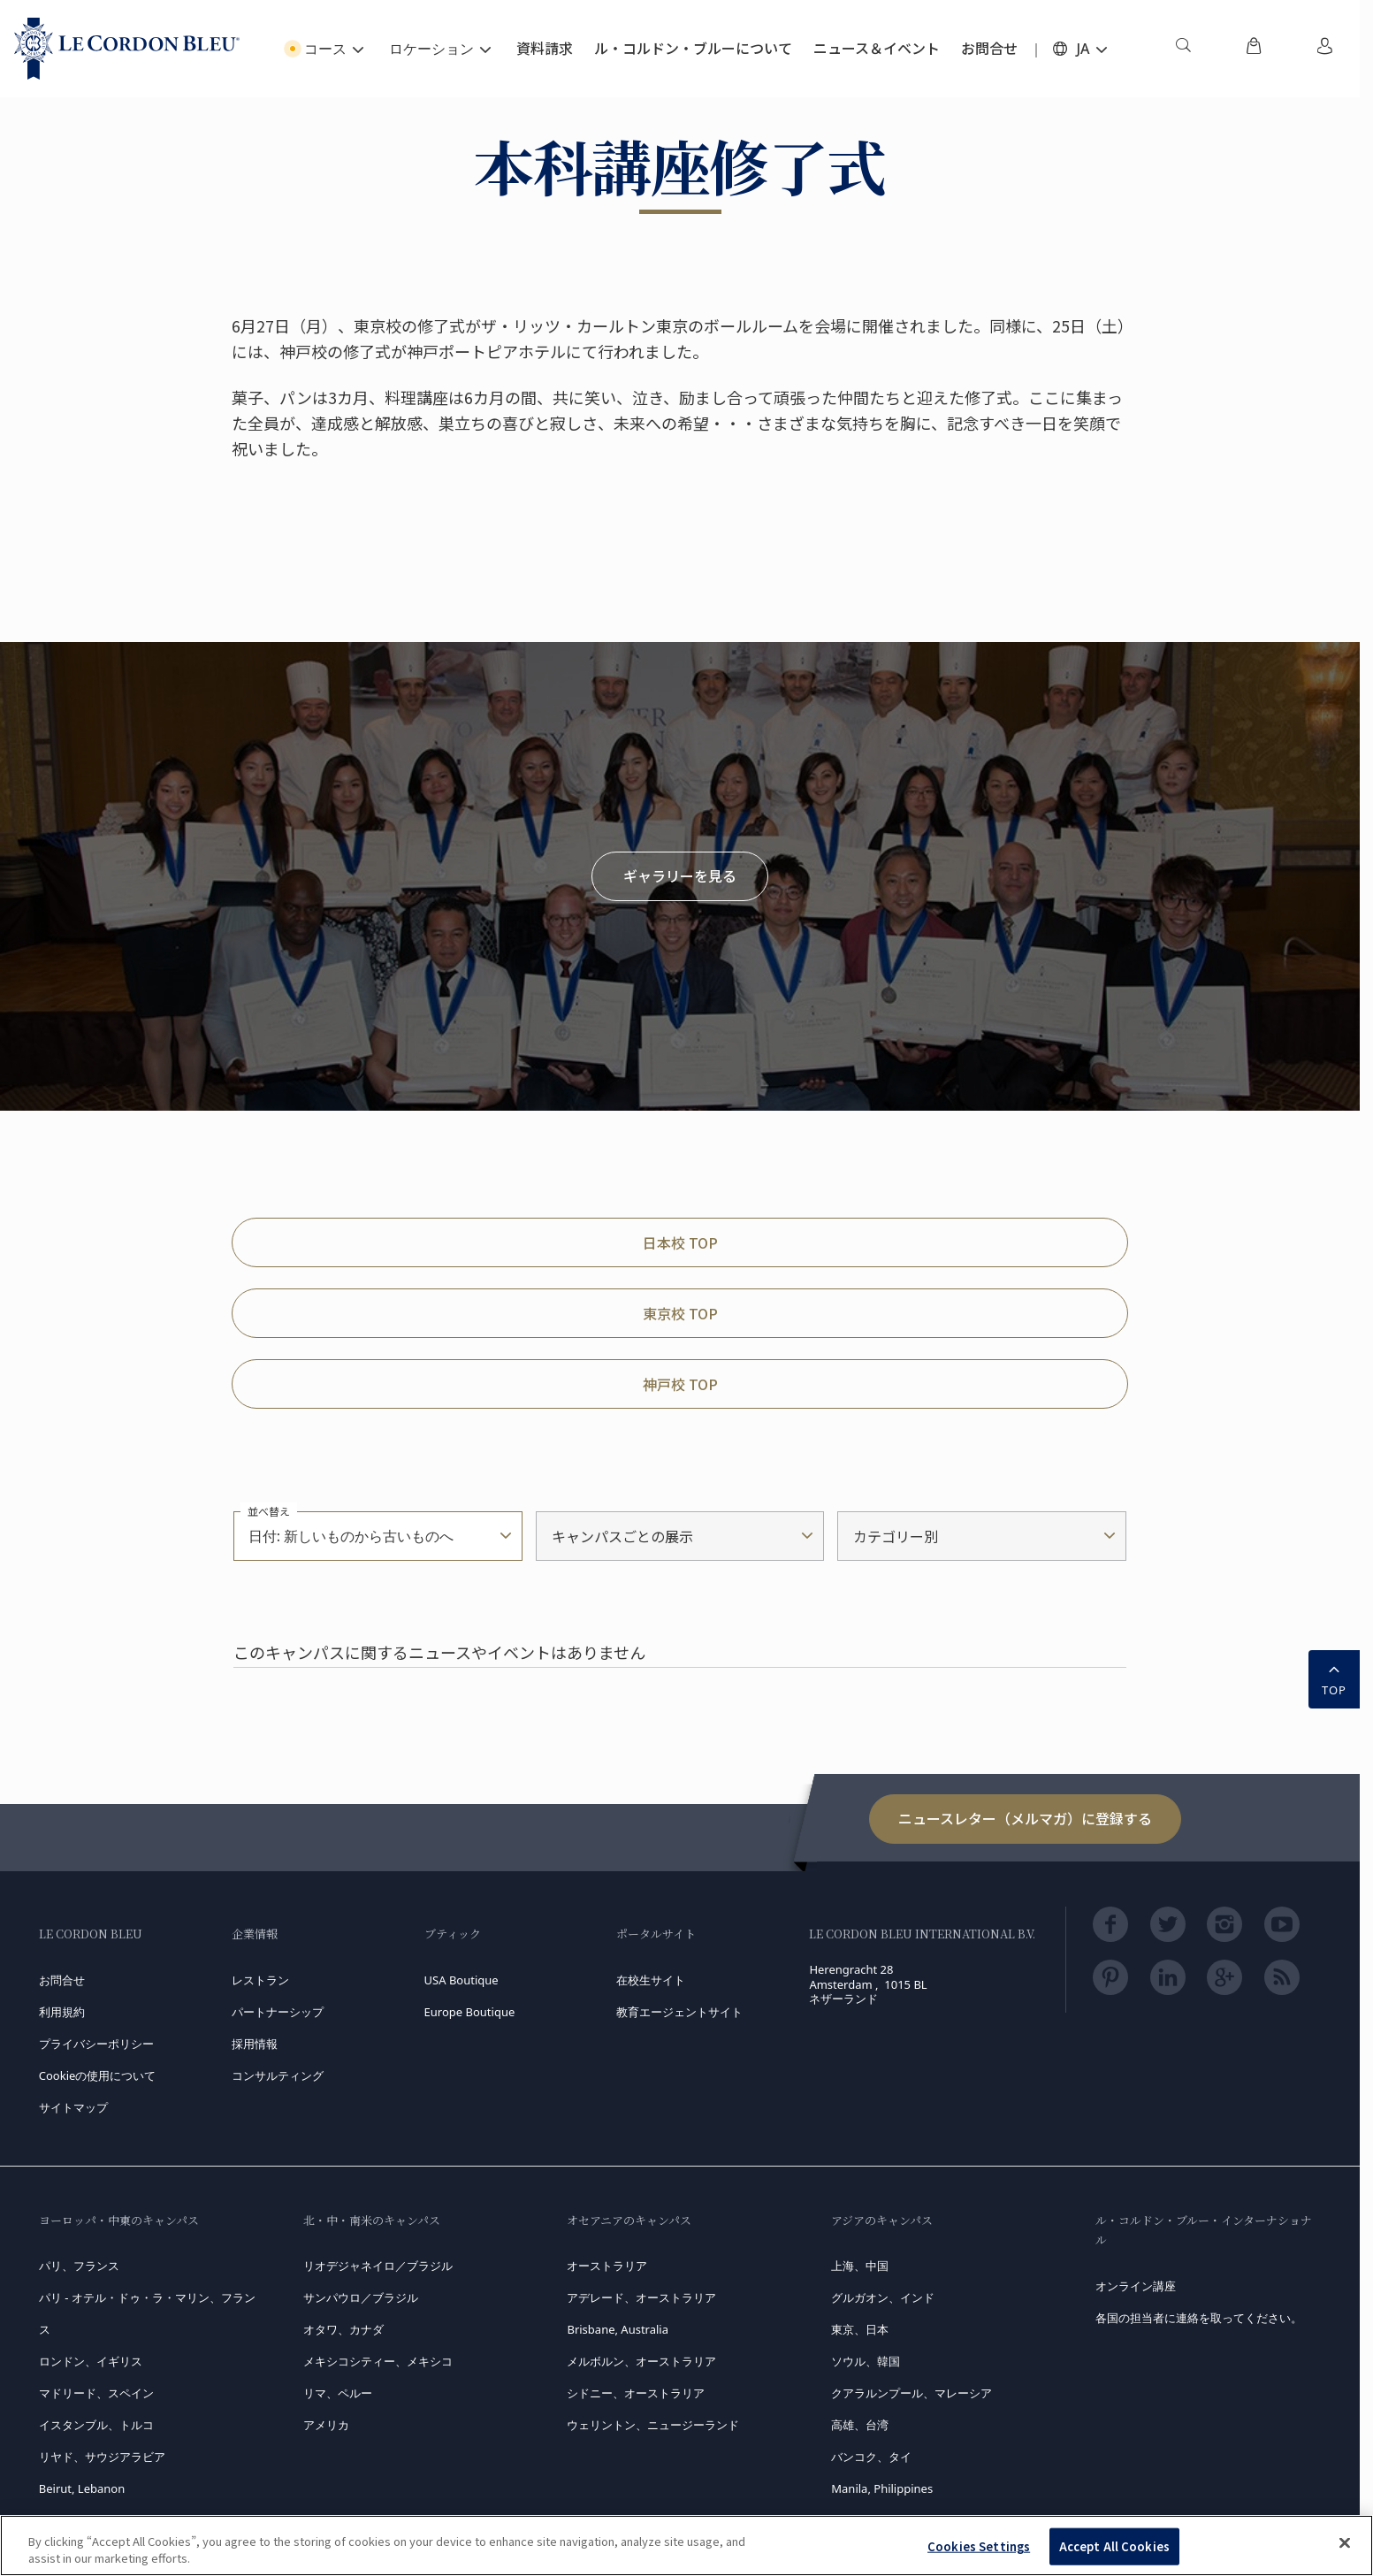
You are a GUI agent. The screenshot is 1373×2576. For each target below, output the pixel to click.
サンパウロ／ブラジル (360, 2297)
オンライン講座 (1135, 2286)
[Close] (1344, 2543)
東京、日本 (860, 2329)
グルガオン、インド (882, 2297)
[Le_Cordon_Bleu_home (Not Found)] (127, 48)
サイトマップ (73, 2107)
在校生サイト (650, 1980)
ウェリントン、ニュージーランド (653, 2425)
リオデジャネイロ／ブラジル (378, 2266)
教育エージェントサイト (679, 2012)
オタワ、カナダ (343, 2329)
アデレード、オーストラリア (641, 2297)
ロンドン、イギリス (90, 2361)
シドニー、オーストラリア (636, 2393)
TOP (1334, 1677)
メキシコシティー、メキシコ (378, 2361)
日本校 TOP (680, 1242)
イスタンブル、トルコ (96, 2425)
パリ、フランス (79, 2266)
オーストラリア (607, 2266)
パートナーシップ (278, 2012)
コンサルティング (278, 2075)
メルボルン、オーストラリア (641, 2361)
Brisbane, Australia (617, 2329)
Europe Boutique (469, 2012)
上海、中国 (860, 2266)
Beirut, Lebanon (82, 2488)
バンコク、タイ (871, 2457)
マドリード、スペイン (96, 2393)
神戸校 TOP (680, 1384)
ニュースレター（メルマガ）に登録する (1025, 1818)
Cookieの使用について (97, 2075)
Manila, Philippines (882, 2488)
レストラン (260, 1980)
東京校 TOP (680, 1313)
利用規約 (62, 2012)
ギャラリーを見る (679, 875)
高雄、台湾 (860, 2425)
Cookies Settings (978, 2546)
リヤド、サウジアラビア (102, 2457)
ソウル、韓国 (865, 2361)
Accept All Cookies (1114, 2546)
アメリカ (326, 2425)
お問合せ (62, 1980)
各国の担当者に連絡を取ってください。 (1198, 2318)
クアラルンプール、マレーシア (911, 2393)
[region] (686, 2545)
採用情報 (255, 2044)
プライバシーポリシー (96, 2044)
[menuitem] (1183, 48)
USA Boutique (461, 1980)
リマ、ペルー (337, 2393)
